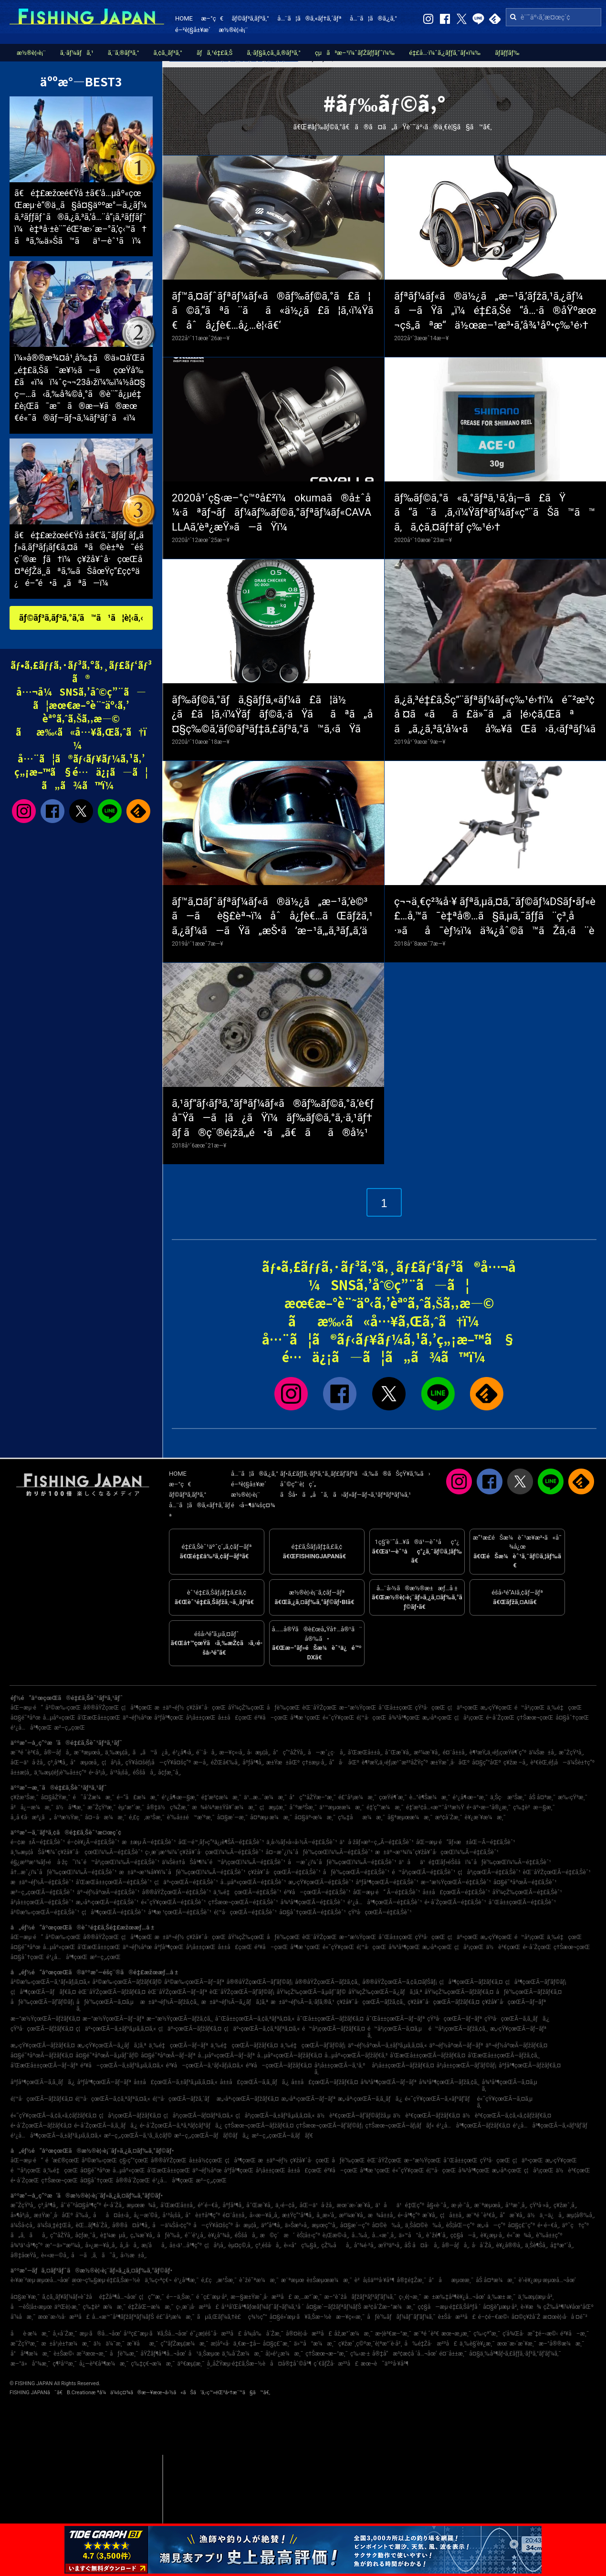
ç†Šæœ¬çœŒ (535, 1717)
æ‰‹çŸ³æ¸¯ (572, 1797)
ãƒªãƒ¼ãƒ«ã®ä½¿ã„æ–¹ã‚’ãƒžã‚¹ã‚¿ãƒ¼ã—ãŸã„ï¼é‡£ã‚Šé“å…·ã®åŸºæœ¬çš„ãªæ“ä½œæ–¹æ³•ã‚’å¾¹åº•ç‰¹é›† (495, 311)
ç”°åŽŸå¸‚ (61, 2235)
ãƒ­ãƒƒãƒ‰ (507, 52)
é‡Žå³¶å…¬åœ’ (117, 2297)
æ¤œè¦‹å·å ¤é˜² (565, 2317)
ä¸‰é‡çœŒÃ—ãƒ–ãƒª (179, 2045)
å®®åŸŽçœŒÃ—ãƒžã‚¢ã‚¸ (327, 1982)
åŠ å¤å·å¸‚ (422, 2245)
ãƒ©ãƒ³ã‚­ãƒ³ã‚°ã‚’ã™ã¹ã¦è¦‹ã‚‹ (81, 618)
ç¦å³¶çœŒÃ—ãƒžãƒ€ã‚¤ (470, 1982)
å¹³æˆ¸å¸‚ (516, 2205)
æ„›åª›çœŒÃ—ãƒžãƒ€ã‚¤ (248, 2099)
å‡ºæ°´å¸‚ (562, 2245)
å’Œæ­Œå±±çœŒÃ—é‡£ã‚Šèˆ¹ (114, 1882)
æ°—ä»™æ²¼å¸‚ (64, 2245)
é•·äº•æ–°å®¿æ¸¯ (489, 1807)
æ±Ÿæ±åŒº (283, 1762)
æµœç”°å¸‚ (325, 2225)
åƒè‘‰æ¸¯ (124, 2353)
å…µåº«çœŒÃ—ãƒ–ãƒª (226, 2055)
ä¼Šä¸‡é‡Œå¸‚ (55, 2225)
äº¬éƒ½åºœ (137, 1717)
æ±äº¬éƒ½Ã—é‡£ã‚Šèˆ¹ (41, 1882)
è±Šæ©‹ (63, 2353)
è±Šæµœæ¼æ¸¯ (329, 2280)
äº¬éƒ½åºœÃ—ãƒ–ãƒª (456, 2045)
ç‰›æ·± (360, 2353)
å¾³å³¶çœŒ (404, 1717)
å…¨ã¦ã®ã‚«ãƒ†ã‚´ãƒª (309, 18)
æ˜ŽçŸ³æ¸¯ (101, 1807)
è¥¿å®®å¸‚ (509, 2245)
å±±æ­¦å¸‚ (20, 1772)
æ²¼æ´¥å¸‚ (427, 1752)
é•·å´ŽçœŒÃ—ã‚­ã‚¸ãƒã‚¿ (105, 2125)
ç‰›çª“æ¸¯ (486, 2333)
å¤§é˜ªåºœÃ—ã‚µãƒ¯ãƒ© (106, 2055)
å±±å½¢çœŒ (205, 2160)
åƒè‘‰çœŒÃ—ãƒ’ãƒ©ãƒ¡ (42, 2002)
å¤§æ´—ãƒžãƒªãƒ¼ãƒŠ (333, 2307)
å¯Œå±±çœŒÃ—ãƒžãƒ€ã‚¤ (330, 2018)
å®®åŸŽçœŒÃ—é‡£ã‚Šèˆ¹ (176, 1892)
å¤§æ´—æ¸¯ (232, 1817)
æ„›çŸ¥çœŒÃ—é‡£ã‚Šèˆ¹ (320, 1882)
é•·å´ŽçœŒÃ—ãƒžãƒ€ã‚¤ (41, 2125)
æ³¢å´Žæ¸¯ (448, 1817)
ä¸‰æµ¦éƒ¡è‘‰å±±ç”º (60, 1772)
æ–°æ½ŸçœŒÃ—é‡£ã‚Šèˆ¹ (456, 1882)
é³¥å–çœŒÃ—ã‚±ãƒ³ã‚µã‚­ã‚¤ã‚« (121, 2065)
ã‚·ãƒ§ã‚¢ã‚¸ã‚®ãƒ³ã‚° (274, 52)
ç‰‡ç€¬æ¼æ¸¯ (153, 2363)
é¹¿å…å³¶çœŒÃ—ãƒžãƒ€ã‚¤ (473, 2125)
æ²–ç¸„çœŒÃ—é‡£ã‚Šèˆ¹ (42, 1892)
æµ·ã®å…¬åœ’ (100, 2333)
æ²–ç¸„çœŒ (69, 1727)
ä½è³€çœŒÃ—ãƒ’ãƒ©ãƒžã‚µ (353, 2115)
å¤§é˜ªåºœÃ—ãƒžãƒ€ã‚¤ (41, 2055)
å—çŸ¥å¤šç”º (213, 2225)
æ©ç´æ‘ (277, 2235)
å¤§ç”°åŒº (486, 1762)
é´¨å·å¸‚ (206, 1752)
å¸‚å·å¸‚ (129, 2245)
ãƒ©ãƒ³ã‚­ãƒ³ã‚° (250, 18)
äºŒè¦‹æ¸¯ (67, 2307)
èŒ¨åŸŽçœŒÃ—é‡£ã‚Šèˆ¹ (557, 1872)
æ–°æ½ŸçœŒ (357, 1707)
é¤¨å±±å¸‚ (455, 1752)
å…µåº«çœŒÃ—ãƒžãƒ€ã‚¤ (289, 2055)
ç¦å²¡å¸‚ (112, 1762)
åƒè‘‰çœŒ (283, 1707)
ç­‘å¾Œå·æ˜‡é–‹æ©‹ (530, 2333)
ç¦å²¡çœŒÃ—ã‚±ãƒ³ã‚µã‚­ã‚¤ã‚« (275, 2115)
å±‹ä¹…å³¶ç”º (185, 2245)
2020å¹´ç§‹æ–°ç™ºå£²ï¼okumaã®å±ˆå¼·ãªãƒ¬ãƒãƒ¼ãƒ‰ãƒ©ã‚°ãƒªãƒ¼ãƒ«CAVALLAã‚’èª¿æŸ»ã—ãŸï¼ (271, 512)
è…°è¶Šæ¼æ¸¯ (429, 1797)
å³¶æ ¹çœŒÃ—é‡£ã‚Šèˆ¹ (180, 1912)
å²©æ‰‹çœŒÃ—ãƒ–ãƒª (194, 1982)
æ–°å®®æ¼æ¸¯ (561, 2343)
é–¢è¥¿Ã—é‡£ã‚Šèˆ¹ (93, 1842)
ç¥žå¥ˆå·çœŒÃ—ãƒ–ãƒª (514, 2002)
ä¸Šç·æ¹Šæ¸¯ (508, 1797)
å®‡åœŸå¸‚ (24, 2255)
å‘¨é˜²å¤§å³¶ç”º (81, 2205)
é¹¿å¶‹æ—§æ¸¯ (180, 1797)
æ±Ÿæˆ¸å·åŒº (450, 1762)
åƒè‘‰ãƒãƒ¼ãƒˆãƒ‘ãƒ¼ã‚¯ (401, 2317)
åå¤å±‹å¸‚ (112, 2215)
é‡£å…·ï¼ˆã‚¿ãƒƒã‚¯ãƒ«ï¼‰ (445, 52)
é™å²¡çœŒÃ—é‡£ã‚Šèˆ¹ (423, 1872)
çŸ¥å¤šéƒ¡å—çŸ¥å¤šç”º (158, 1762)
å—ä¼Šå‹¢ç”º (171, 2225)
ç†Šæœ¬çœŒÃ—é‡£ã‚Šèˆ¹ (243, 1902)
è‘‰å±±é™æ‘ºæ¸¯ (191, 1817)
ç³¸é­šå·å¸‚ (268, 2245)
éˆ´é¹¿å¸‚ (195, 2235)
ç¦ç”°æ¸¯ (151, 2297)
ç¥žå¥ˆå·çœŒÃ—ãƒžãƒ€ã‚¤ (443, 2002)
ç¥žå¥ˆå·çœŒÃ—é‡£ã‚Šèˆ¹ (284, 1872)
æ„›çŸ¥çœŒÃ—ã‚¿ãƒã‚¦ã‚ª (111, 2045)
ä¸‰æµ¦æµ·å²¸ (536, 2297)
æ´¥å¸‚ (430, 2215)
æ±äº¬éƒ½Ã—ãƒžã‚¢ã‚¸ (169, 2002)
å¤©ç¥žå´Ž (526, 2317)
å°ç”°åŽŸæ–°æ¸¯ (312, 1797)
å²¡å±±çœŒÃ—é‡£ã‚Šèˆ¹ (41, 1902)
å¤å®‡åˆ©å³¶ (290, 2363)
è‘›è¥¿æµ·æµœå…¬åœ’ (547, 2280)
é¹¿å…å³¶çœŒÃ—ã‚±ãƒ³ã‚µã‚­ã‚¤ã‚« (56, 2135)
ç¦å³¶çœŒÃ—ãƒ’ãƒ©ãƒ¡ (535, 1982)
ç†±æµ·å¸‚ (314, 1762)
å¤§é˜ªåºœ (25, 1717)
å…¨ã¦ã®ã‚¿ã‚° (373, 18)
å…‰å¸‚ (361, 2235)
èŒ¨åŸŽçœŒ (319, 1707)
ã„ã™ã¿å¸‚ (151, 1752)
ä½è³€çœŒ (503, 1947)
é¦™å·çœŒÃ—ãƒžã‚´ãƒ (183, 2099)
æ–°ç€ (212, 18)
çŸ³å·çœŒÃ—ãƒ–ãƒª (454, 2018)
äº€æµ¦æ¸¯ (190, 2363)
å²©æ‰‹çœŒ (63, 1707)
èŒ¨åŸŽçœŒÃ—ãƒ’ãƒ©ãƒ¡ (241, 1992)
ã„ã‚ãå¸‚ (29, 2235)
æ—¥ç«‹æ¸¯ (350, 2317)
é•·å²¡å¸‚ (98, 1772)
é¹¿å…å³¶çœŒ (31, 1727)
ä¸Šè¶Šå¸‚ (536, 2245)
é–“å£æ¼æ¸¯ (138, 1797)
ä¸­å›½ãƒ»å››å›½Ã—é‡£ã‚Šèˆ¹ (301, 1842)
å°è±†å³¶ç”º (202, 2215)
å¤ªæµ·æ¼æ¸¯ (271, 1817)
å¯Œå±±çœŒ (395, 1707)
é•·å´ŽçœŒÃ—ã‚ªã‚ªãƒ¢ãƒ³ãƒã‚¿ (181, 2125)
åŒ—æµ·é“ (26, 1707)
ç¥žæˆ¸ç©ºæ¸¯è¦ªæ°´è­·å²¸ (370, 2343)
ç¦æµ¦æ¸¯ (273, 1807)
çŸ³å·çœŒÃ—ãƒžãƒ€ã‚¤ (41, 2028)
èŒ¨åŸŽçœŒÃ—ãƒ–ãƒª (177, 1992)
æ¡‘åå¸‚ (154, 2245)
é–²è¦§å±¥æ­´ (192, 29)
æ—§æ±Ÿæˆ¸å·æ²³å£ (261, 2297)
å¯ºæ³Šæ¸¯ (303, 1807)
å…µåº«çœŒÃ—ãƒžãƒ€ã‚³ (355, 2055)
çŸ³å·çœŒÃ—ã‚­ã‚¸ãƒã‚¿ (516, 2018)
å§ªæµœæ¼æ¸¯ (410, 1817)
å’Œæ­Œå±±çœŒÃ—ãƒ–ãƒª (44, 2065)
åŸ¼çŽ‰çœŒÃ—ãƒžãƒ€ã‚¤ (459, 1992)
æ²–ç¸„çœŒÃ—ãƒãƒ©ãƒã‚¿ (212, 2135)
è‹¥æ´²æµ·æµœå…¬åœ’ (40, 2280)
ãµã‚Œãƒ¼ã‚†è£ (221, 2317)
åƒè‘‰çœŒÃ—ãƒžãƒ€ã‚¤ (529, 1992)
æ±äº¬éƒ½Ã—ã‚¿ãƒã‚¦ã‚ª (234, 2002)
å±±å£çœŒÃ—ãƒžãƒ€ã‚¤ (324, 2082)
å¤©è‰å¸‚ (387, 2225)
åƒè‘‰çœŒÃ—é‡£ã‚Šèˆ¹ (356, 1872)
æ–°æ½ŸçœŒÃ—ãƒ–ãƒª (113, 2018)
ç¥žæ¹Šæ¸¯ (24, 1797)
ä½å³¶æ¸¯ (70, 1807)
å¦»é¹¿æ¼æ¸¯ (284, 2353)
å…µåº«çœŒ (59, 1717)
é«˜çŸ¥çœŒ (338, 1717)
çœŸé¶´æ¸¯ (393, 1797)
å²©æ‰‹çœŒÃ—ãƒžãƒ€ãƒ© (127, 1982)
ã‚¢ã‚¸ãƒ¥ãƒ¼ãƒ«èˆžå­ (69, 2297)
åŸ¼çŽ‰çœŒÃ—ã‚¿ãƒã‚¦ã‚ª (385, 1992)
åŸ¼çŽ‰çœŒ (246, 1707)
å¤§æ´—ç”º (355, 2225)
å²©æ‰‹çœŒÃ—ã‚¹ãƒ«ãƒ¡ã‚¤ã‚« (50, 1982)
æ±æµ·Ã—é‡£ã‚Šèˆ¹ (149, 1842)
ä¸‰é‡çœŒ (564, 1707)
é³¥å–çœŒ (271, 1717)
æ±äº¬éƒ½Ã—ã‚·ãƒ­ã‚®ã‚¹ (302, 2002)
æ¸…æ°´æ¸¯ (308, 2297)
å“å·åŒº (344, 1762)
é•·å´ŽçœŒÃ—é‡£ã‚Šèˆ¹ (455, 1902)
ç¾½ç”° (257, 2317)
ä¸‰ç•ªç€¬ (158, 2280)
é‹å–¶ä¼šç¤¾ (253, 1505)
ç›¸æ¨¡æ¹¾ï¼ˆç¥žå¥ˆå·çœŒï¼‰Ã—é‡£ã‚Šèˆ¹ (204, 1852)
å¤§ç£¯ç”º (521, 2225)
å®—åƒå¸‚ (58, 1752)
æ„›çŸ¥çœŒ (496, 1707)
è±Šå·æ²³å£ (457, 2317)
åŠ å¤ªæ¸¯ (542, 1797)
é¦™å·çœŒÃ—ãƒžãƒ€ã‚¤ (41, 2099)
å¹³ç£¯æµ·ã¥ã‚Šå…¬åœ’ (156, 2333)
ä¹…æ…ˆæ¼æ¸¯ (265, 1797)
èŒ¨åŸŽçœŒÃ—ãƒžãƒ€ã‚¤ (112, 1992)
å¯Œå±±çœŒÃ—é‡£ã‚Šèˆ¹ (522, 1902)
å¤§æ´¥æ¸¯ (25, 2297)
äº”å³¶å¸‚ (271, 2225)
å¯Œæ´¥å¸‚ (398, 1752)
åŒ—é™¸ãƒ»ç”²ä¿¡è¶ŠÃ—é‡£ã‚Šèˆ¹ (221, 1842)
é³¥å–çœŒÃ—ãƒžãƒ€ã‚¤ (279, 2065)
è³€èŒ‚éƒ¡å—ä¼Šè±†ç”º (562, 1762)
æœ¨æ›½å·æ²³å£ (63, 2317)
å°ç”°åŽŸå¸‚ (289, 1752)
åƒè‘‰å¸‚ (169, 2235)
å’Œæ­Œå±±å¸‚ (365, 1752)
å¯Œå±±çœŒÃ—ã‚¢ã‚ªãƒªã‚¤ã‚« (254, 2018)
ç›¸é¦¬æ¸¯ (410, 2297)
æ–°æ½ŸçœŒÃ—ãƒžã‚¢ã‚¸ (179, 2018)
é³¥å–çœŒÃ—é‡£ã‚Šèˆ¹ (317, 1892)
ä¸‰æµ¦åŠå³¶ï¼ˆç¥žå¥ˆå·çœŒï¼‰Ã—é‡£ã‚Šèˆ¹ (76, 1852)
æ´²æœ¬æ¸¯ (91, 2353)
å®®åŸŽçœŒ (101, 1707)
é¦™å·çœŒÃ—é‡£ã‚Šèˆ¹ (245, 1912)
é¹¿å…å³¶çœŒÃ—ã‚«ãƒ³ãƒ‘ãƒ (552, 2125)
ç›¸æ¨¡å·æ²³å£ (197, 2307)
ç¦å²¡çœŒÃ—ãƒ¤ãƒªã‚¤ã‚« (198, 2115)
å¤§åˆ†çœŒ (572, 1717)
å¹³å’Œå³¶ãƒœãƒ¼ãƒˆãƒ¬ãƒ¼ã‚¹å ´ (262, 2307)
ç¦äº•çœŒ (463, 1707)
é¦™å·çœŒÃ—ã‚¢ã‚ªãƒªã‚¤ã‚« (112, 2099)
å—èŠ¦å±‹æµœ (31, 2307)
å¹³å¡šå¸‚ (120, 1772)
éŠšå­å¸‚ (144, 1772)
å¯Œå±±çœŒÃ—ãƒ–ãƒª (395, 2018)
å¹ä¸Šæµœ (203, 2353)
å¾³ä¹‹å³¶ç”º (26, 2245)
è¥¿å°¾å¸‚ (220, 2235)
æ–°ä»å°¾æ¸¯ (30, 2363)
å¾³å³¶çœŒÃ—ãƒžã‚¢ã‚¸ (449, 2082)
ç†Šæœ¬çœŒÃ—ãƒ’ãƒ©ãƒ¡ (329, 2125)
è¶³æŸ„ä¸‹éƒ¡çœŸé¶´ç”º (498, 1752)
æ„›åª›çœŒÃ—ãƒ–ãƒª (308, 2099)
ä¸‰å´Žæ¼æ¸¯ (242, 2353)
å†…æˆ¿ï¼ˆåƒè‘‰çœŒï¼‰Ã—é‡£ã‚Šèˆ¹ (63, 1872)
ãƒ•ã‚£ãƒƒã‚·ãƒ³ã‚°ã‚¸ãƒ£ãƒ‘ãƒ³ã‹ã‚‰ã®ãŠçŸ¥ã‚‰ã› (355, 1473)
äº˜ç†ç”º (575, 2225)
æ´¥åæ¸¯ (142, 2343)
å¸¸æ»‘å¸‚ (326, 2215)
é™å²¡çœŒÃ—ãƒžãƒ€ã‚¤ (333, 2028)
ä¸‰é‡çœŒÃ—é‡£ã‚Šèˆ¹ (247, 1892)
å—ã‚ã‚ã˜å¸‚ (94, 2255)
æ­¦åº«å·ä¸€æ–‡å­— (236, 2343)
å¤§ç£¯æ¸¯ (277, 2343)
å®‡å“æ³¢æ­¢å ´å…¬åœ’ (404, 2353)
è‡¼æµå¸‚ (114, 2235)
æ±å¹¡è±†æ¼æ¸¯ (66, 2343)
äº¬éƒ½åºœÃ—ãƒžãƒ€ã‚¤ (516, 2045)
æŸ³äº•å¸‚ (390, 2245)
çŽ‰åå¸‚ (336, 2245)
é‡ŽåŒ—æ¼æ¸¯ (151, 2307)
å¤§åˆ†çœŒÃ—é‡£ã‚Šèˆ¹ (312, 1912)
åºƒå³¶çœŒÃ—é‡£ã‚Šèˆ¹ (386, 1882)
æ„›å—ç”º (491, 2225)
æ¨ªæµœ (292, 2280)
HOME (184, 18)
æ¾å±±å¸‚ (382, 2215)
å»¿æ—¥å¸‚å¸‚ (101, 2245)
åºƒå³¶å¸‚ (253, 1762)
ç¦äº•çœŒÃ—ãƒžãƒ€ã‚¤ (189, 2028)
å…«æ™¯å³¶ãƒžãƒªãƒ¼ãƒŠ (123, 2317)
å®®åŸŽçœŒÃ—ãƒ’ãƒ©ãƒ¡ (260, 1982)
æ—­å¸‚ (200, 1762)
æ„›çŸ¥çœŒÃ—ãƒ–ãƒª (518, 2028)
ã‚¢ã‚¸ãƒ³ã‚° (168, 52)
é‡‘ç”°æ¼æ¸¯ (385, 1807)
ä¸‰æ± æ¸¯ (501, 2297)
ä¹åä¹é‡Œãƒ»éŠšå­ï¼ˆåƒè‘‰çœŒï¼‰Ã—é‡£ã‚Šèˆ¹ (475, 1862)
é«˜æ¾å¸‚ (520, 2235)
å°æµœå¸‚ (84, 1762)
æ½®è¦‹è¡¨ (233, 29)
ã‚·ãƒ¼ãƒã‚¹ (77, 52)
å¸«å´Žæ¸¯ (65, 2333)
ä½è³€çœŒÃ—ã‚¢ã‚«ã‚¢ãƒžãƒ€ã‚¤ (506, 2115)
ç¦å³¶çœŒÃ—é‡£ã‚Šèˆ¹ (114, 1912)
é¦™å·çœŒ (371, 1717)
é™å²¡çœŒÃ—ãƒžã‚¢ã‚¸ (458, 2028)
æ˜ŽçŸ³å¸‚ (571, 1752)
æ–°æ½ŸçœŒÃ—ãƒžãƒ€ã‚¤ (45, 2018)
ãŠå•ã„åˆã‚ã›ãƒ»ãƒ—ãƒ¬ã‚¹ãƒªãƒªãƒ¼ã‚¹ (345, 1494)
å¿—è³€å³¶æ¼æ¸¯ (103, 2363)
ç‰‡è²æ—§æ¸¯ (534, 1807)
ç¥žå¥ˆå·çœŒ (206, 1707)
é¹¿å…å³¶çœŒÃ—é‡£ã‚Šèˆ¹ (384, 1902)
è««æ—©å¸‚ (55, 2255)
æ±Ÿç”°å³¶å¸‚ (298, 2215)
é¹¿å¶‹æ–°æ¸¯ (470, 1797)
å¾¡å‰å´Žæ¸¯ (263, 2333)
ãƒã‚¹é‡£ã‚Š (214, 52)
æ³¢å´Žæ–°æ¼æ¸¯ (390, 2307)
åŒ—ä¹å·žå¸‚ (27, 1762)
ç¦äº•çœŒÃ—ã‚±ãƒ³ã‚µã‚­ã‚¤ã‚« (116, 2028)
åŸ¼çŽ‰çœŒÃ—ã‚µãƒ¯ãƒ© (311, 1992)
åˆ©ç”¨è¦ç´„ (298, 1484)
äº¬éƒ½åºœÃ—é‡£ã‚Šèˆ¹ (108, 1892)
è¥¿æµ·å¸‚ (492, 2235)
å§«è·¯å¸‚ (438, 2205)
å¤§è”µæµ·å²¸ (500, 2307)
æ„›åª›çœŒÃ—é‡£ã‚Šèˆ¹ (107, 1902)
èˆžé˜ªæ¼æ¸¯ (259, 2280)
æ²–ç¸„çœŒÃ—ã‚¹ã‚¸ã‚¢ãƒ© (138, 2135)
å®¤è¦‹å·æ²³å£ (309, 2333)
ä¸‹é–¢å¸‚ (286, 2205)
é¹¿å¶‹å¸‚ (183, 1752)
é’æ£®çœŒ (62, 2160)
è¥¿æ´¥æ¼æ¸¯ (485, 1817)
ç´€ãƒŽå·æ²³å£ (335, 2363)
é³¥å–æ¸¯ (574, 2333)
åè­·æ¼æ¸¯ (30, 2333)
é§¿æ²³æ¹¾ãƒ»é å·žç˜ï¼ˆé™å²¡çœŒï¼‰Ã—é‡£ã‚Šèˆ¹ (84, 1862)
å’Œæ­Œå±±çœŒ (98, 1717)
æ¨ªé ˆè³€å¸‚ (26, 1752)
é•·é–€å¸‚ (548, 2225)
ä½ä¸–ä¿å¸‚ (545, 2215)
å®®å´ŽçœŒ (133, 2180)
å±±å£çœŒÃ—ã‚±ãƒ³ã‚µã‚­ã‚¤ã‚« (176, 2082)
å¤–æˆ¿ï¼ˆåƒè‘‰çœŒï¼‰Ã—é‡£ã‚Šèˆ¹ (319, 1852)
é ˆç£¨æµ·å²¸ (212, 2297)
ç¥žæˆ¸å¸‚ (565, 2205)
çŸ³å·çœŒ (430, 1707)
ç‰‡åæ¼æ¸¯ (361, 1817)
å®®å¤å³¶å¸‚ (131, 2225)
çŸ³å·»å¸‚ (540, 2205)
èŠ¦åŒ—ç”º (460, 2225)
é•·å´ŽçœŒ (500, 1717)
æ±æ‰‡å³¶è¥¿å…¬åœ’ (454, 2297)
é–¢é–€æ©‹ (493, 2317)
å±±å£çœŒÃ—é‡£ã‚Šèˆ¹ (456, 1892)
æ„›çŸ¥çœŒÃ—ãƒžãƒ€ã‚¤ (42, 2045)
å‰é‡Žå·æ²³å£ (430, 2343)
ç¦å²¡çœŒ (469, 1717)
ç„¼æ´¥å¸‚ (142, 2235)
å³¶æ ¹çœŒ (305, 1717)
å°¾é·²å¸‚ (365, 2245)
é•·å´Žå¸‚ (114, 2205)
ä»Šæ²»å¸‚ (297, 2225)
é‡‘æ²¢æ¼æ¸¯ (221, 1797)
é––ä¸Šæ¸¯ (180, 2297)
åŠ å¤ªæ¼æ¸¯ (496, 2280)
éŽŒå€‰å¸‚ (225, 1762)
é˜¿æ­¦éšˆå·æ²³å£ (215, 2333)
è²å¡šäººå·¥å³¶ (375, 2280)
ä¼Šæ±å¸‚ (542, 1752)
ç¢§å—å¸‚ (464, 2235)
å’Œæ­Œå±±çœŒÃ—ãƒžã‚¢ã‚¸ (504, 2055)
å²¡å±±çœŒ (201, 1717)
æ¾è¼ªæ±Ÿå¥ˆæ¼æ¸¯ (224, 1807)
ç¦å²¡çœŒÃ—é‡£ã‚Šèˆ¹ (489, 1872)
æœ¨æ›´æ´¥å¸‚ (355, 2205)
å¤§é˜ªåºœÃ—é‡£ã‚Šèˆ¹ (525, 1882)
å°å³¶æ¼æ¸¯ (30, 2353)
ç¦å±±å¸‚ (452, 2215)
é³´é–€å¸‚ (209, 2205)
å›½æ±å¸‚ (133, 2255)
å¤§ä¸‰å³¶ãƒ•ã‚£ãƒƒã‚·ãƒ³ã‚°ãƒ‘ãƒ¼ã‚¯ (515, 2353)
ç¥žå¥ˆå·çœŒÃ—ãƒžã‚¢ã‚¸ (371, 2002)
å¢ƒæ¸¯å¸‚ (169, 1772)
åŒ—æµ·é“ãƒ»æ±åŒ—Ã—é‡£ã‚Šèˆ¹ (465, 1842)
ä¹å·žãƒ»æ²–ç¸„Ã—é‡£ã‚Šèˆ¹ (377, 1842)
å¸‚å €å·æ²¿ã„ (31, 1817)
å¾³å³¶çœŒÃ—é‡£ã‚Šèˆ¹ (313, 1902)
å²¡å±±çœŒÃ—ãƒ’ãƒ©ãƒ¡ (466, 2065)
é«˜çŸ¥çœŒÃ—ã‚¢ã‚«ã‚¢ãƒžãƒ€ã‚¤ (53, 2115)
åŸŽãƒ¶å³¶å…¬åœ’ (163, 2353)
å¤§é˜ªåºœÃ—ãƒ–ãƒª (168, 2055)
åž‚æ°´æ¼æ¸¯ (353, 2333)
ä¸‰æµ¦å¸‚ (117, 1752)
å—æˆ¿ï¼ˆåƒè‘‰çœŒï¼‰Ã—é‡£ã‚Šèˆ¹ (342, 1862)
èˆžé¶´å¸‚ (437, 2235)
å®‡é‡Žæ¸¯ (411, 2280)
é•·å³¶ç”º (409, 2215)
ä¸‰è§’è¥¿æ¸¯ (477, 2343)
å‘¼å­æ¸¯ (22, 2317)
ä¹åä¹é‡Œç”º (399, 2205)
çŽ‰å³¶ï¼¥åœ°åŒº (568, 2307)
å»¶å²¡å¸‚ (20, 2215)
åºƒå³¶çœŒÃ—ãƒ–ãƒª (104, 2082)
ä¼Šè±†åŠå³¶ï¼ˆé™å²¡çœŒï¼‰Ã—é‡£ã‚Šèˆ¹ (223, 1862)
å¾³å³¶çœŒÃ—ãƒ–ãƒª (388, 2082)
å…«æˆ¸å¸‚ (384, 2235)
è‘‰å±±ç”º (549, 2235)
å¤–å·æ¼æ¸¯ (105, 1817)
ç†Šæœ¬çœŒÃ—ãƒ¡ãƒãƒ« (399, 2125)
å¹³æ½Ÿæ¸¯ (68, 1817)
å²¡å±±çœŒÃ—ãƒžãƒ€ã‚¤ (403, 2065)
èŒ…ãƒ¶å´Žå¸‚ (92, 2225)
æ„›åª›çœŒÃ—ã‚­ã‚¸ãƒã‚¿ (370, 2099)
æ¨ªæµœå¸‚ (88, 1752)
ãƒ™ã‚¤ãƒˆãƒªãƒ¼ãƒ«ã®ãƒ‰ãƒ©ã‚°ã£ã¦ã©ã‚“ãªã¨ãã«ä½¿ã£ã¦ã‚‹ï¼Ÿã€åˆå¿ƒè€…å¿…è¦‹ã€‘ (273, 311)
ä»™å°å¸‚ (411, 2235)
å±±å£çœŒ (235, 1717)
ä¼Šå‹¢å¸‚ (22, 2225)
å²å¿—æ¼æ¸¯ (31, 1807)
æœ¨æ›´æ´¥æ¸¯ (516, 2343)
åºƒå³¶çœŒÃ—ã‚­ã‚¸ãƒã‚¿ (42, 2082)
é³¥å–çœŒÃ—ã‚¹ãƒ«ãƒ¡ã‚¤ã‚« (204, 2065)
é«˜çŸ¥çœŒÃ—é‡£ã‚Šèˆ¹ (173, 1902)
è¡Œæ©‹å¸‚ (336, 2235)
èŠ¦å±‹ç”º (308, 2235)
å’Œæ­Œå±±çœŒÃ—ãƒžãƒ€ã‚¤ (427, 2055)
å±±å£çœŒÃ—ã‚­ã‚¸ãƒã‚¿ (254, 2082)
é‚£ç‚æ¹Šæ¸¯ (147, 1817)
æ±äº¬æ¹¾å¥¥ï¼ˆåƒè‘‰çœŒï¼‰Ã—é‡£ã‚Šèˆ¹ (182, 1872)
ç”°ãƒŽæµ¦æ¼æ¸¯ (184, 2343)
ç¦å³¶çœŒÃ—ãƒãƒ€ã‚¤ (43, 1992)
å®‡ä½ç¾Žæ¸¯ (167, 1807)
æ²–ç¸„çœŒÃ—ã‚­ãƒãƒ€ (282, 2135)
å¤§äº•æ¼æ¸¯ (314, 1817)
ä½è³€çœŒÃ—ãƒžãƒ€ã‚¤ (426, 2115)
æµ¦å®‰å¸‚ (580, 2215)
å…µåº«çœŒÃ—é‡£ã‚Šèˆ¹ (253, 1882)
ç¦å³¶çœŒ (136, 1707)
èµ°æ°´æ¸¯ (131, 1807)
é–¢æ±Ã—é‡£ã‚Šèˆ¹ (37, 1842)
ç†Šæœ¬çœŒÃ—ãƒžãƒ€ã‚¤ (259, 2125)
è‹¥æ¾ (531, 2307)
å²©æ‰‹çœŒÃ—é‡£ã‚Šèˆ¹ (44, 1912)
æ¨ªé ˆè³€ (426, 2333)
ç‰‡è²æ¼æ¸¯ (104, 2307)
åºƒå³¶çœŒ (169, 1717)
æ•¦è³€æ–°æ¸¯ (393, 2333)
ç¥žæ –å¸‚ (515, 1762)
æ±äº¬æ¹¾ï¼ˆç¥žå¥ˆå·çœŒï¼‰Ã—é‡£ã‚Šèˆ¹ (437, 1852)
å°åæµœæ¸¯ (450, 2280)
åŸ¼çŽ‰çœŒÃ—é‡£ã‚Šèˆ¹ (527, 1892)
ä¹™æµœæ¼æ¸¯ (341, 1807)
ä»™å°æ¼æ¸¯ (315, 2343)
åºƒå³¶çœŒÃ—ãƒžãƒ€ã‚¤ (530, 2065)
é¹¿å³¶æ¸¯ (186, 2280)
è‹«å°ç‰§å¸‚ (301, 2245)
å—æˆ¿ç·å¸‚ (326, 1752)
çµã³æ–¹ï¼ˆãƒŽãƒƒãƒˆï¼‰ (355, 52)
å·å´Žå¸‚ (483, 2245)
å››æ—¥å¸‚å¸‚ (265, 2215)
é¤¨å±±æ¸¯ (453, 2353)
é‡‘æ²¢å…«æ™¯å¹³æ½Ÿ (435, 1807)
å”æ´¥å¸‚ (512, 2215)
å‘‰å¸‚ (83, 2215)
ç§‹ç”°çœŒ (133, 2160)
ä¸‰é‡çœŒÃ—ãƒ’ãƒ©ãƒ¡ (313, 2045)
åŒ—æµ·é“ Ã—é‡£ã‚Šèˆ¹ (386, 1892)
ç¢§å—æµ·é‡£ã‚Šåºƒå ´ (449, 2307)
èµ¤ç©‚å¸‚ (240, 2245)
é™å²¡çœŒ (529, 1707)
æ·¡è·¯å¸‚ (461, 2205)
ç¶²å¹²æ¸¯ (65, 2363)
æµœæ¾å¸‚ (142, 2205)
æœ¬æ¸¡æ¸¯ (456, 2333)
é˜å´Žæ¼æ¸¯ (93, 1797)
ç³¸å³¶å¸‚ (58, 1762)
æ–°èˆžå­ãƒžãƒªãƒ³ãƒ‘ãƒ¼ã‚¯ (360, 2297)
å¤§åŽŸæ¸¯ (56, 1797)
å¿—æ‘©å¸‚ (147, 2215)
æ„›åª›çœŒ (437, 1717)
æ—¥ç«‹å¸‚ (232, 1752)
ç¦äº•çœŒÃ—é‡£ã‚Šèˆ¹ (186, 1882)
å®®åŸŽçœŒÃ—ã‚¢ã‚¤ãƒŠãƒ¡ (399, 1982)
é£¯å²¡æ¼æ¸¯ (357, 1797)
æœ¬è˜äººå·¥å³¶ (384, 2363)
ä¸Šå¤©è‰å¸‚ (424, 2225)
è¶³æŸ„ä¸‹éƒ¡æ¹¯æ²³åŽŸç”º (395, 1762)
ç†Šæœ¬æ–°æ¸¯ (326, 2353)
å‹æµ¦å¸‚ (259, 1752)
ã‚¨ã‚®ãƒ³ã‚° (123, 52)
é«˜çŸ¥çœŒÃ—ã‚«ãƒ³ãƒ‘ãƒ (439, 2099)
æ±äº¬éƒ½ (169, 1707)
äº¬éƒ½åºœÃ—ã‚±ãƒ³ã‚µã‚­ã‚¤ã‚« (387, 2045)
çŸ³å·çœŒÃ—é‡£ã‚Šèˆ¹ (380, 1912)
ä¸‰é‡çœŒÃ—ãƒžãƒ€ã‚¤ (244, 2045)
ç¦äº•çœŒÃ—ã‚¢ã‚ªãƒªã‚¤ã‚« (262, 2028)
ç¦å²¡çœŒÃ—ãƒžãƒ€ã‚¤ (130, 2115)
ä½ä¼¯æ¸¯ (109, 2343)
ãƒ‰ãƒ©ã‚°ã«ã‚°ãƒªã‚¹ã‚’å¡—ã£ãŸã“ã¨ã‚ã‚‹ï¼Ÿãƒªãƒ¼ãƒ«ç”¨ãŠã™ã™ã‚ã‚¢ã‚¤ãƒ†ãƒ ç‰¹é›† (494, 512)
